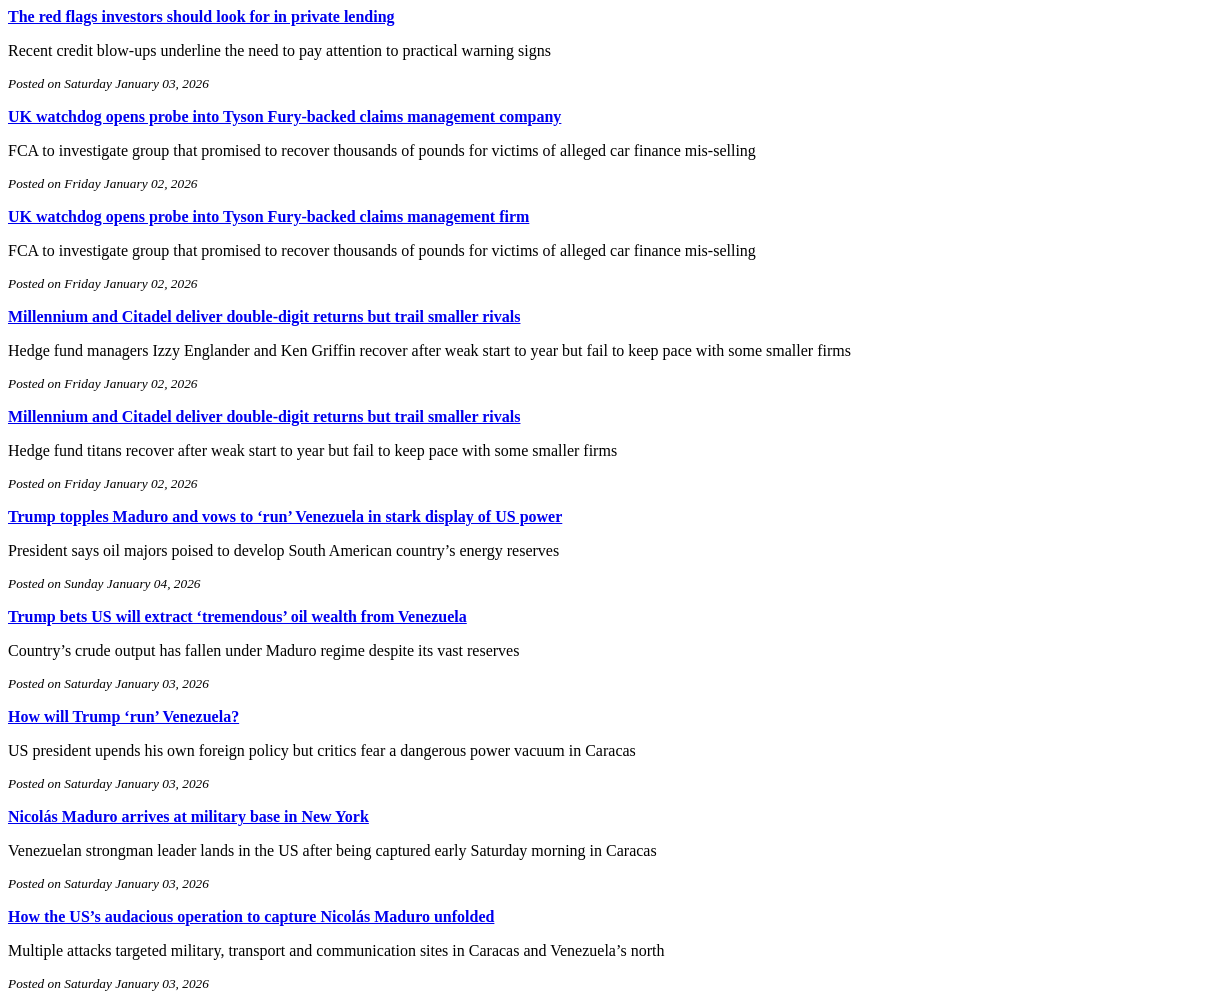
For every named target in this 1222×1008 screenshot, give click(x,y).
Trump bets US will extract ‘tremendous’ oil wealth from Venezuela (237, 616)
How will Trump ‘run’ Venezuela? (123, 716)
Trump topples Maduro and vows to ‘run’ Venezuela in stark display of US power (285, 516)
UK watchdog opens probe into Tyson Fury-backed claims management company (284, 116)
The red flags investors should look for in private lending (201, 16)
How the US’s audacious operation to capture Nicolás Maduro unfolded (251, 916)
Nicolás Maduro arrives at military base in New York (188, 816)
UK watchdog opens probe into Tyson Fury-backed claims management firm (268, 216)
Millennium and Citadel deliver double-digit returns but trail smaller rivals (264, 316)
